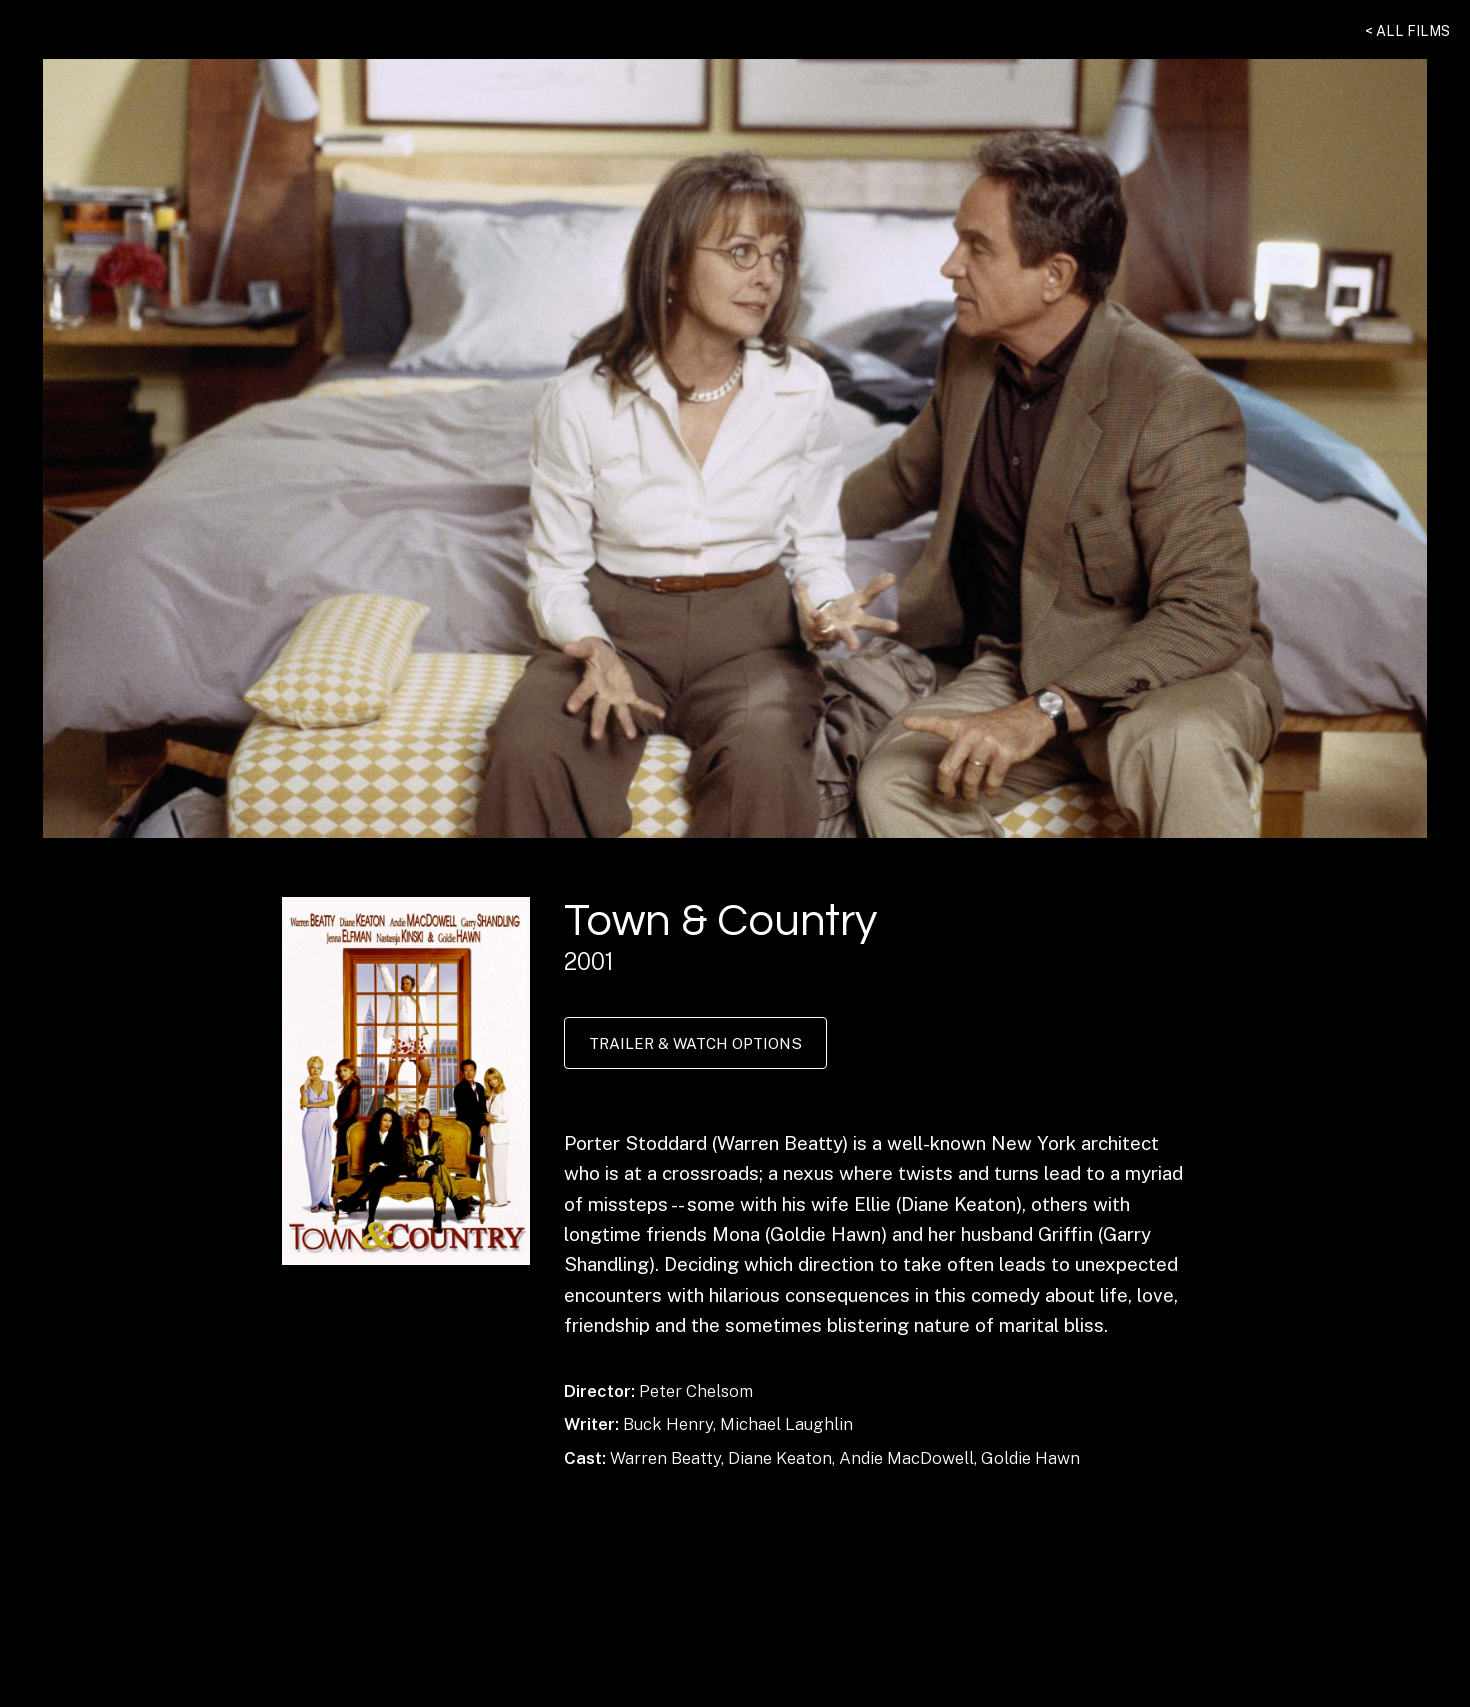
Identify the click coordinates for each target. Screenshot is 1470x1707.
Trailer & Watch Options (695, 1043)
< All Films (1407, 31)
